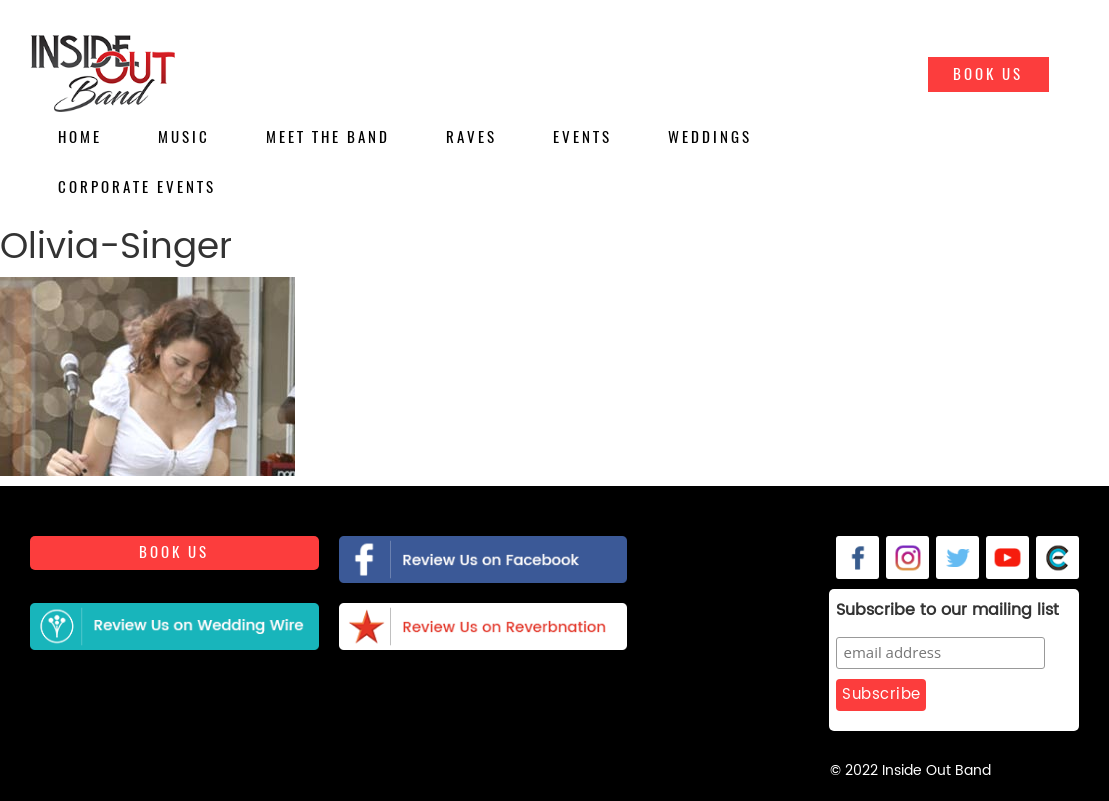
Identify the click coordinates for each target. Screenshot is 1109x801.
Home (80, 137)
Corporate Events (137, 187)
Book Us (988, 74)
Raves (471, 137)
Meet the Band (328, 137)
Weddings (710, 137)
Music (184, 137)
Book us (174, 552)
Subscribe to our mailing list (947, 611)
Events (582, 137)
